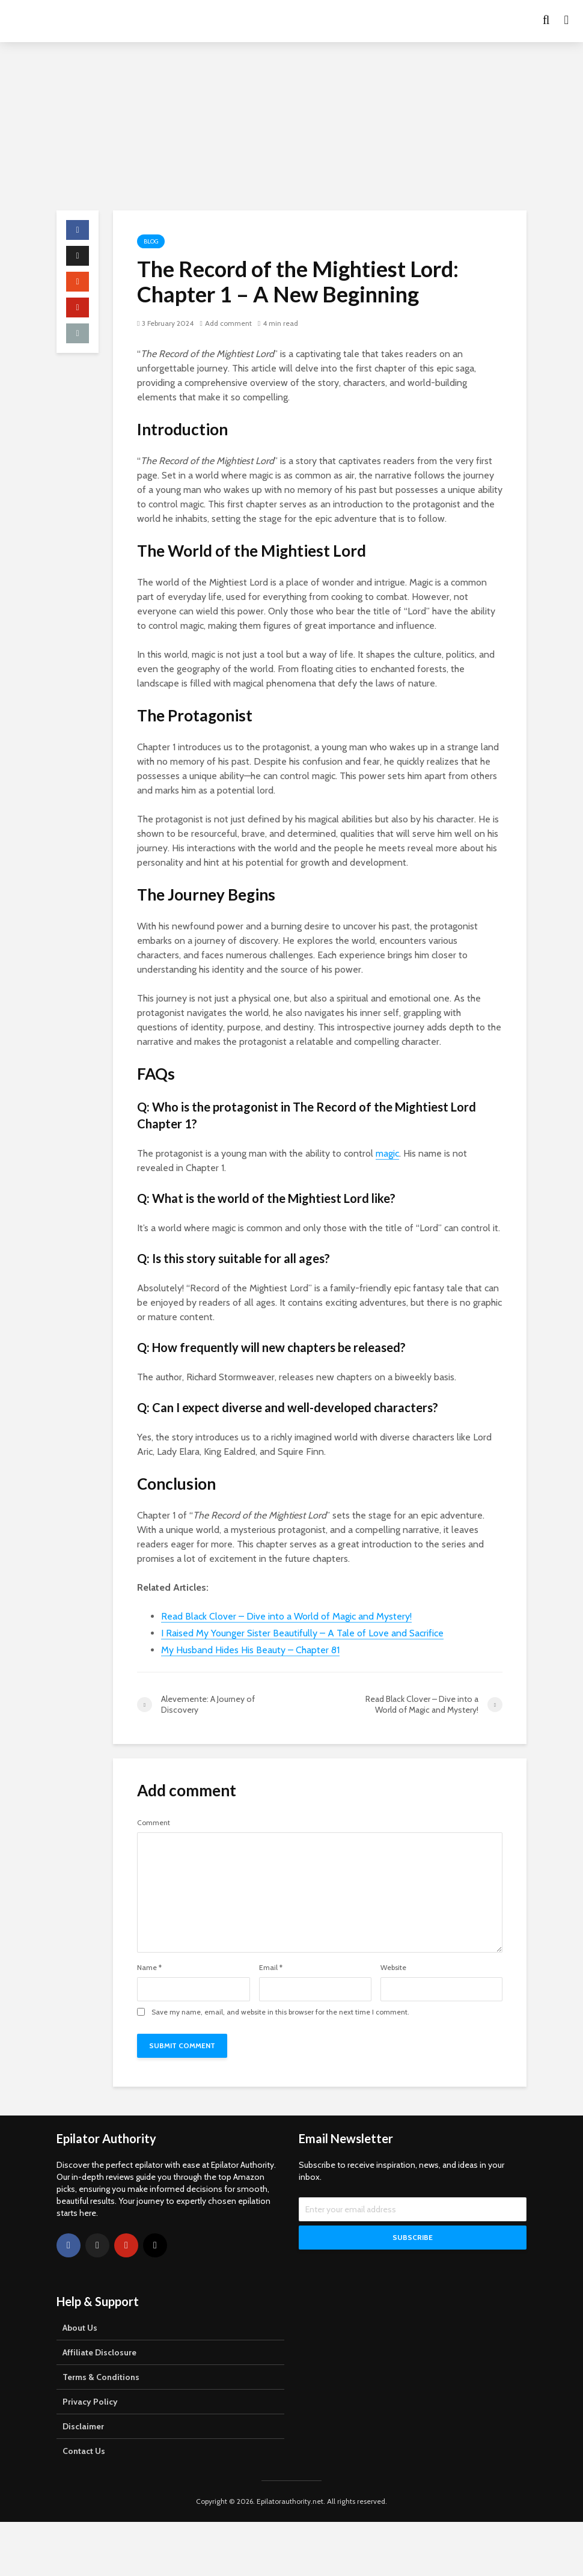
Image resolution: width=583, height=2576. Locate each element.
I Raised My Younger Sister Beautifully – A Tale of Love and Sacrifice (302, 1633)
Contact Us (84, 2451)
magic (387, 1153)
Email (270, 1967)
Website (393, 1967)
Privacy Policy (90, 2401)
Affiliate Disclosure (99, 2352)
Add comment (228, 323)
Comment (153, 1822)
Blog (151, 241)
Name (149, 1967)
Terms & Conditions (101, 2377)
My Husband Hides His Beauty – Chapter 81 (250, 1650)
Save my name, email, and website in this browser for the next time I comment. (280, 2012)
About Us (80, 2327)
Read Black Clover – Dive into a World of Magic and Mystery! (286, 1616)
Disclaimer (83, 2426)
